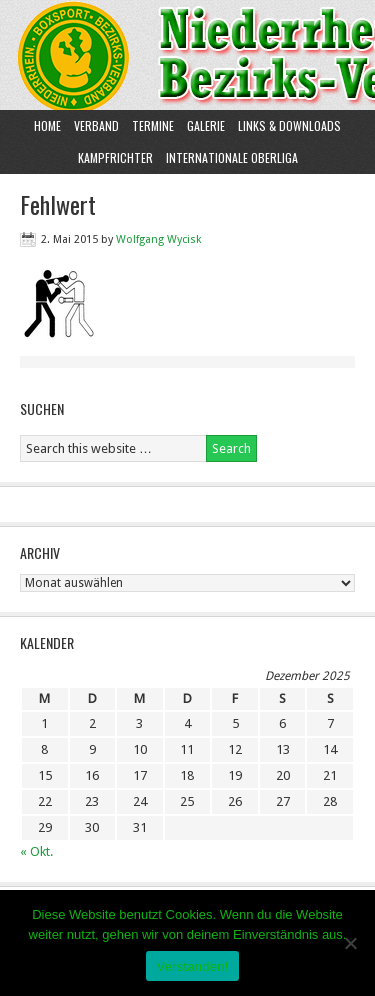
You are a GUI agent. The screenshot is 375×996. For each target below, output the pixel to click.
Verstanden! (192, 966)
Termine (153, 125)
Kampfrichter (113, 157)
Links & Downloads (289, 125)
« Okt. (36, 851)
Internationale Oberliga (232, 157)
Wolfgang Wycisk (158, 239)
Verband (94, 125)
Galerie (206, 125)
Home (47, 125)
